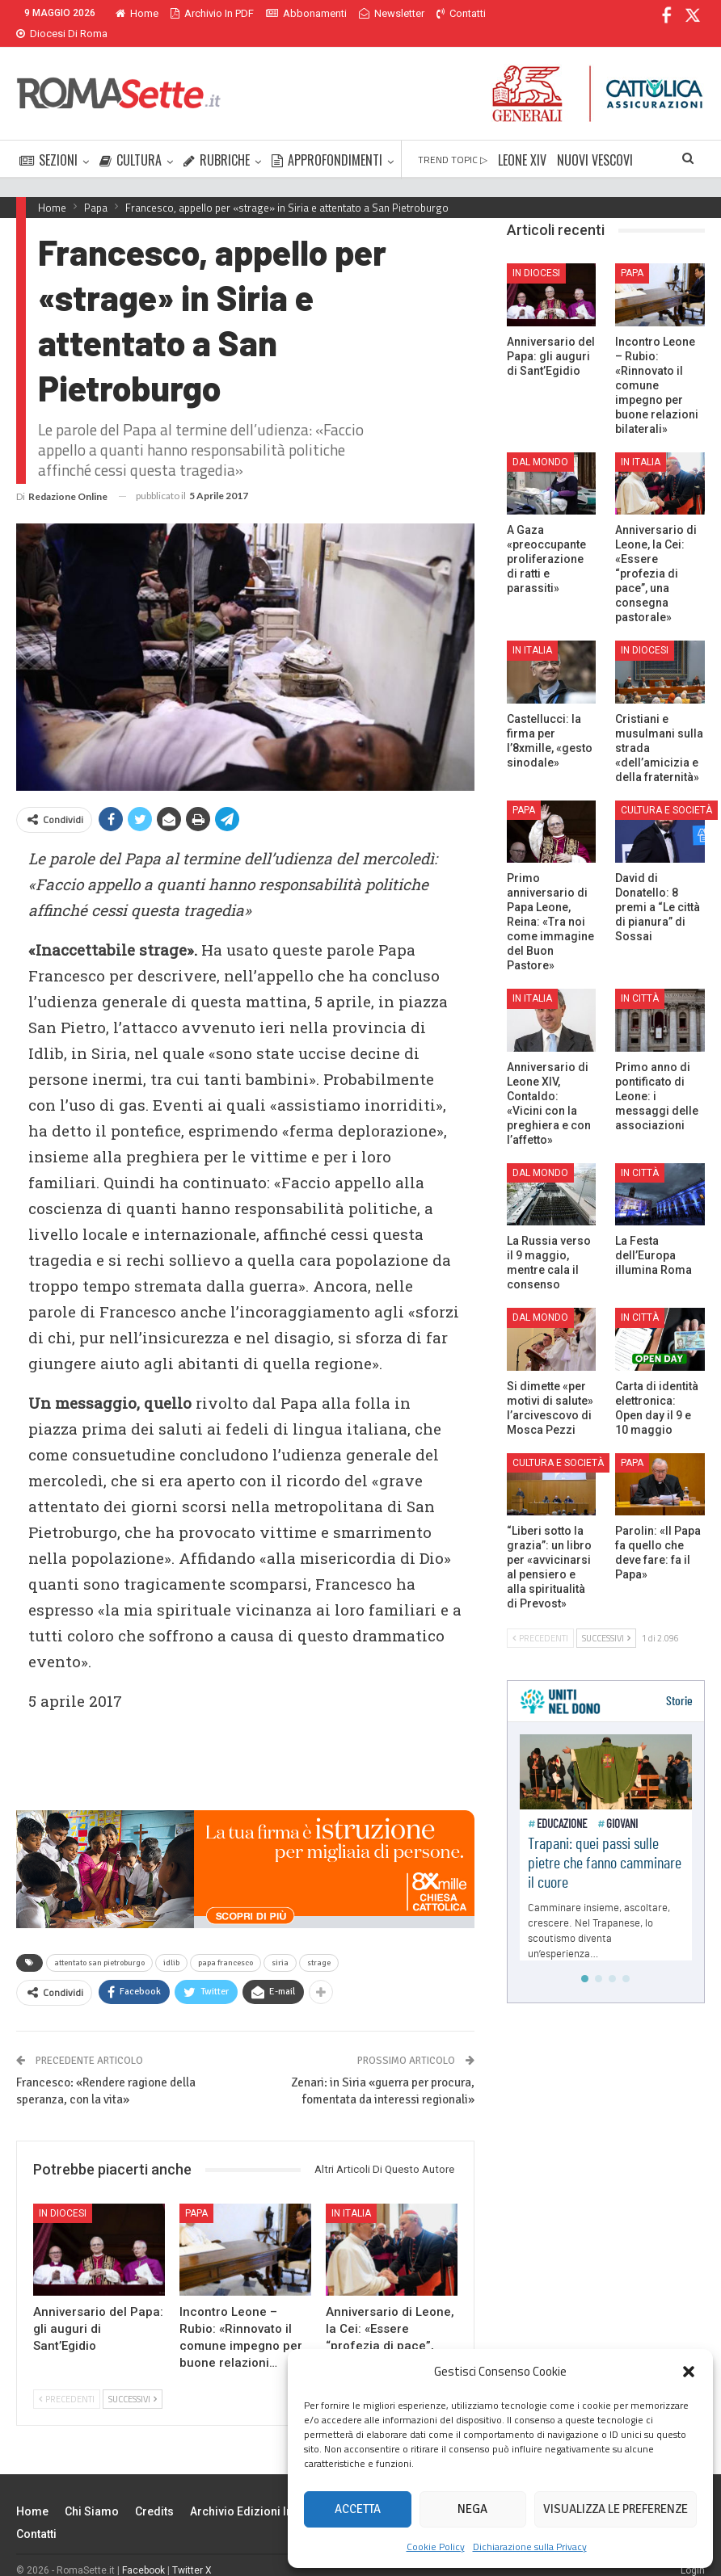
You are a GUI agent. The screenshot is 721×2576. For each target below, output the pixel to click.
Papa (196, 2194)
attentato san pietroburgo (99, 1943)
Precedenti (67, 2379)
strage (319, 1943)
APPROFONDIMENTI (327, 140)
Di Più (453, 13)
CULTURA (130, 140)
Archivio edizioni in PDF (253, 2492)
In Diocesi (62, 2194)
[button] (689, 2372)
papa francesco (225, 1943)
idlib (171, 1943)
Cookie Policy (436, 2546)
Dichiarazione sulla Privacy (530, 2546)
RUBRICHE (216, 140)
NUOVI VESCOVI (595, 140)
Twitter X (192, 2551)
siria (280, 1943)
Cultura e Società (666, 790)
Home (137, 13)
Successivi (132, 2379)
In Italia (351, 2194)
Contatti (36, 2514)
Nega (472, 2509)
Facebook (143, 2551)
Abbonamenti (306, 13)
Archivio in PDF (212, 13)
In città (640, 979)
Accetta (358, 2509)
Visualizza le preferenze (615, 2509)
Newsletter (391, 13)
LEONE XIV (522, 140)
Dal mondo (540, 442)
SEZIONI (48, 140)
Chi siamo (92, 2492)
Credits (154, 2492)
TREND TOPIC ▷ (452, 140)
